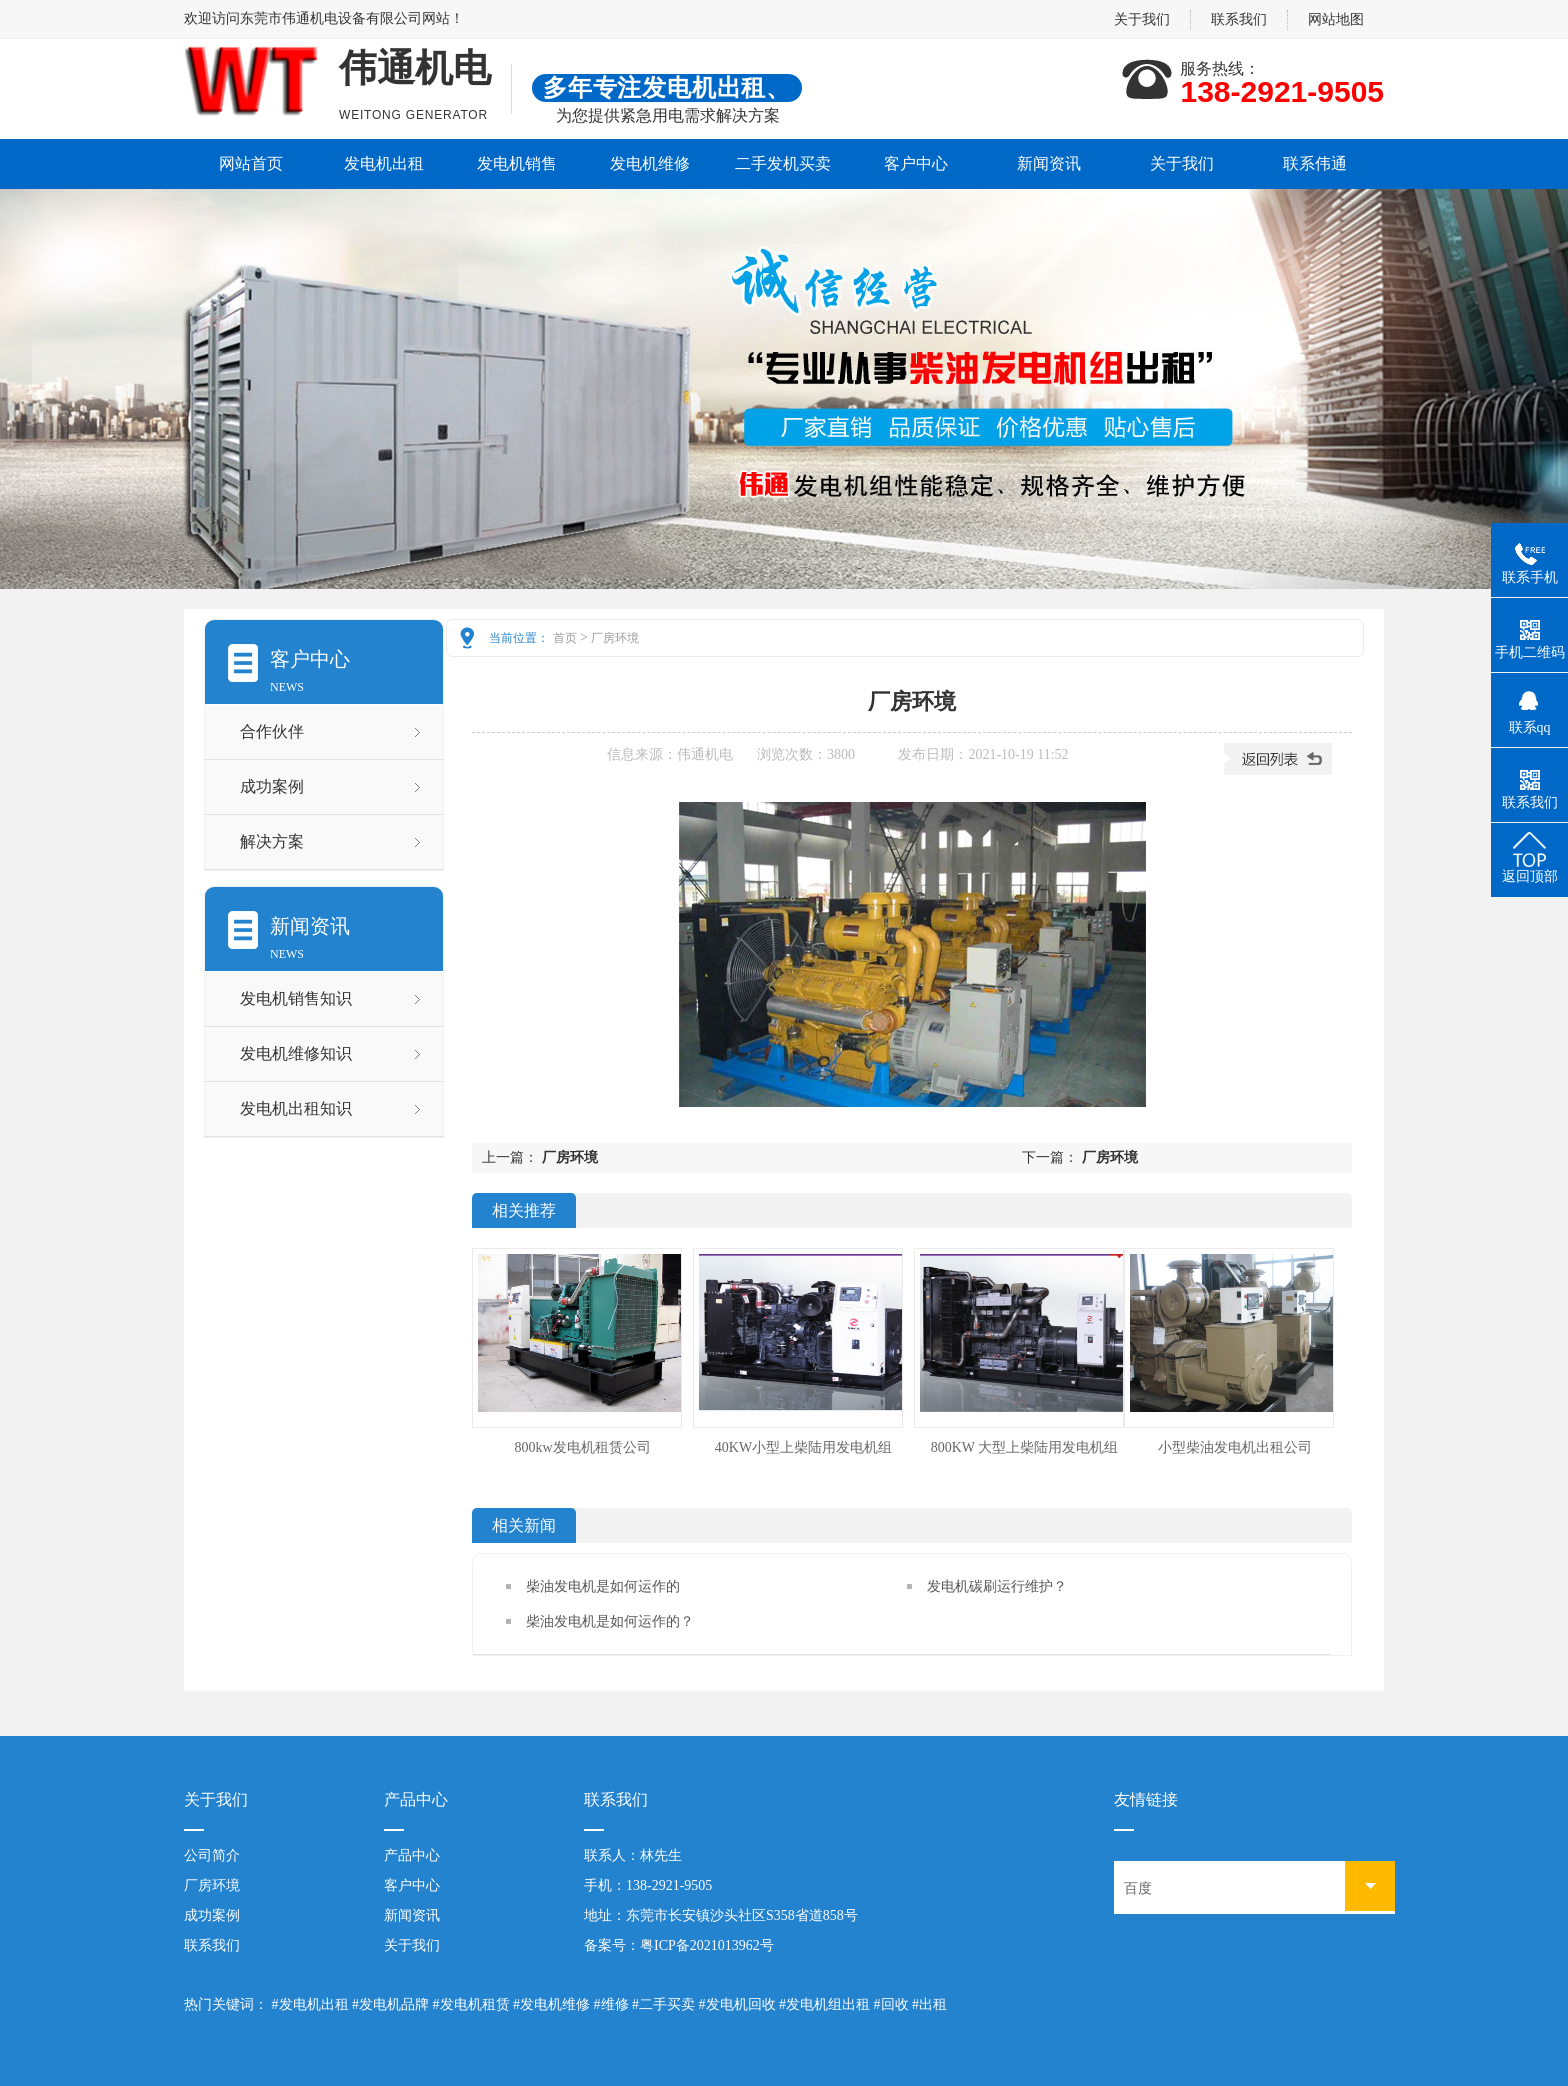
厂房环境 (615, 638)
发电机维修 (650, 163)
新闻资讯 (1049, 163)
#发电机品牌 (390, 2004)
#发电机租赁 (471, 2004)
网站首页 (251, 163)
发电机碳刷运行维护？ (997, 1586)
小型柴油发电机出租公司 (1235, 1447)
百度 (1138, 1888)
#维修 (611, 2004)
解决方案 (272, 841)
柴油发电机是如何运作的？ (610, 1621)
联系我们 (1239, 19)
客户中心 (916, 163)
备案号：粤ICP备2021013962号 (679, 1945)
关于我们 (1142, 19)
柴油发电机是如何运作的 (603, 1586)
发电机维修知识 (296, 1053)
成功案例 (272, 786)
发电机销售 (517, 163)
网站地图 (1336, 19)
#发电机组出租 (824, 2004)
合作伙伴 (272, 731)
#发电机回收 (737, 2004)
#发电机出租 (310, 2004)
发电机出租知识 (296, 1108)
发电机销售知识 (296, 998)
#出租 (929, 2004)
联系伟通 (1315, 163)
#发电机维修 (551, 2004)
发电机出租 (384, 163)
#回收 (891, 2004)
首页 (565, 638)
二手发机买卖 (783, 163)
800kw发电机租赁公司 (582, 1447)
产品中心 (412, 1855)
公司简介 (212, 1855)
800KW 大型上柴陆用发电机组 (1025, 1447)
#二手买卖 (663, 2004)
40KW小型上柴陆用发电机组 (803, 1447)
